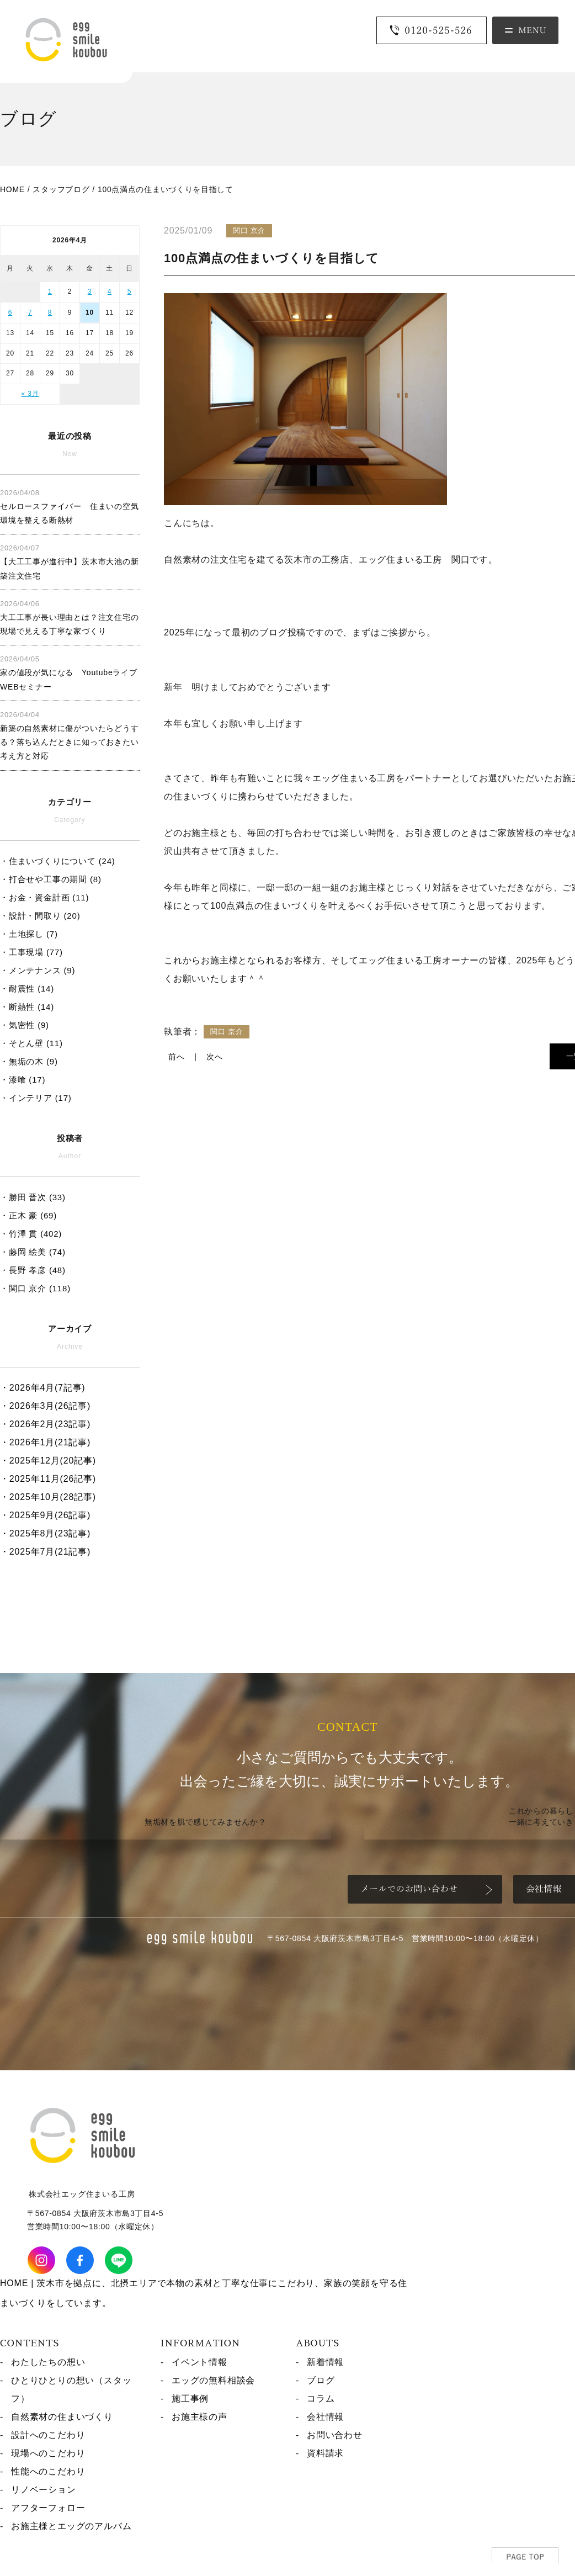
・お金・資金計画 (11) (44, 897)
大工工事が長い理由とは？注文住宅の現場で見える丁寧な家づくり (69, 617)
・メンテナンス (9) (37, 970)
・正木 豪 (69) (28, 1215)
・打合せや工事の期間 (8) (51, 879)
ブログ (320, 2380)
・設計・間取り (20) (40, 915)
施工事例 (190, 2398)
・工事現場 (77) (31, 952)
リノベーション (43, 2489)
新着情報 (325, 2362)
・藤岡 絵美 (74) (33, 1252)
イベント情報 (199, 2362)
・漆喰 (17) (22, 1079)
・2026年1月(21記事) (45, 1442)
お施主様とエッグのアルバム (71, 2526)
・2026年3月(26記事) (45, 1406)
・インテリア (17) (36, 1098)
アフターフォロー (48, 2508)
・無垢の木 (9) (29, 1061)
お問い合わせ (335, 2435)
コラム (320, 2398)
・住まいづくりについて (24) (57, 861)
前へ (176, 1056)
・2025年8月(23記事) (45, 1533)
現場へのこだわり (48, 2453)
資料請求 (325, 2453)
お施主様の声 (199, 2416)
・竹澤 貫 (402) (31, 1233)
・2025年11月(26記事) (48, 1478)
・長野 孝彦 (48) (33, 1270)
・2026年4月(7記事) (42, 1387)
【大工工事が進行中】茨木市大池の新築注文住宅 (69, 562)
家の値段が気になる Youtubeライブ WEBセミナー (68, 673)
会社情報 (325, 2416)
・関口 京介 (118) (35, 1288)
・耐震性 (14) (27, 988)
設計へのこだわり (48, 2435)
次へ (214, 1056)
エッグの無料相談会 (213, 2380)
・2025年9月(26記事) (45, 1515)
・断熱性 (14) (27, 1006)
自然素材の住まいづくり (62, 2416)
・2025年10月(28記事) (48, 1497)
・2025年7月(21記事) (45, 1551)
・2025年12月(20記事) (48, 1460)
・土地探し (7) (29, 934)
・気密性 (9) (24, 1025)
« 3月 (30, 393)
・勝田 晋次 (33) (33, 1197)
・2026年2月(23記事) (45, 1424)
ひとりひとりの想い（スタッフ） (71, 2389)
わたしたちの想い (48, 2362)
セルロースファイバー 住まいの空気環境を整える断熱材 (69, 506)
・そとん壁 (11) (31, 1043)
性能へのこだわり (48, 2471)
